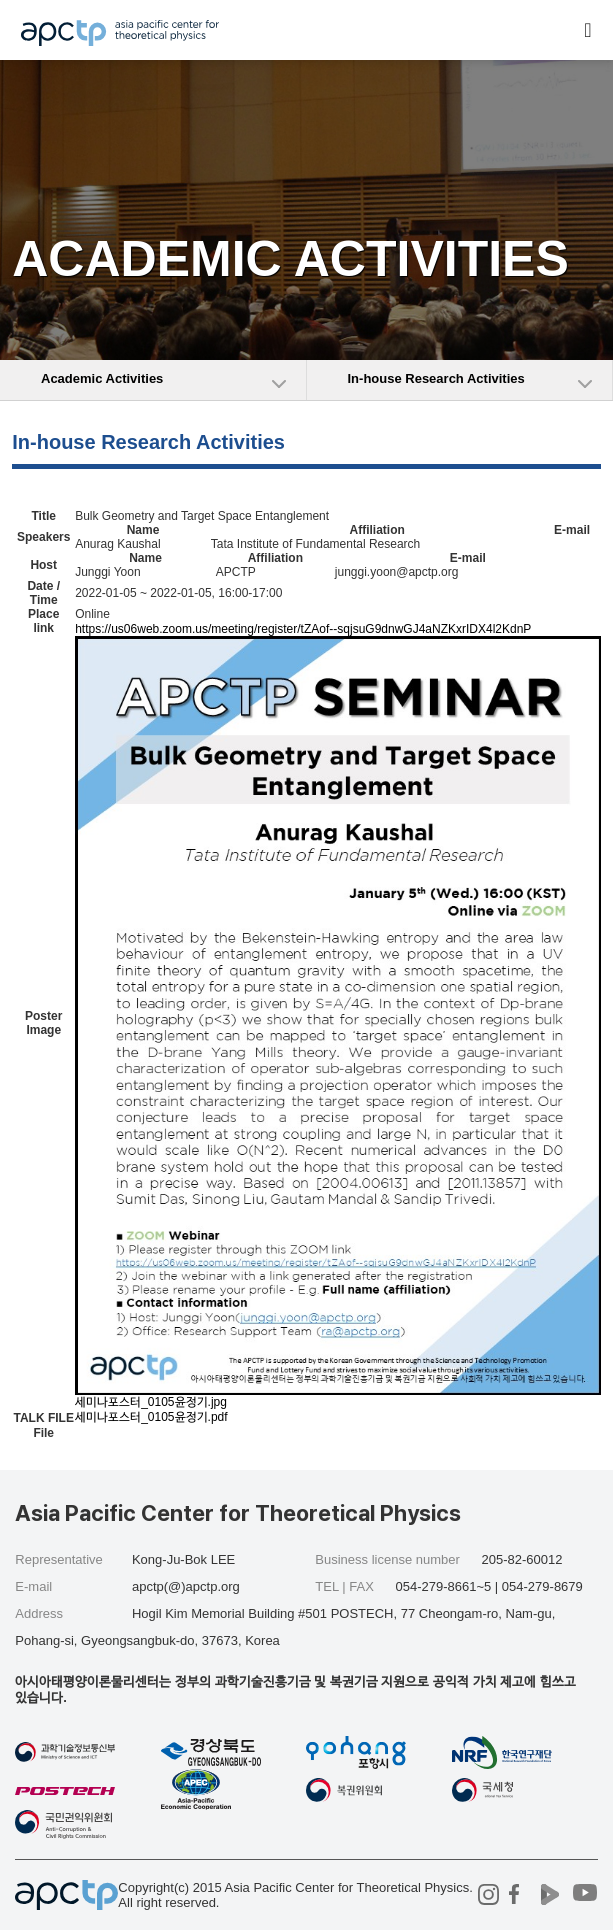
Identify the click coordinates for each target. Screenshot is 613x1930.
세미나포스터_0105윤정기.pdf (151, 1418)
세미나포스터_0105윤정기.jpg (151, 1402)
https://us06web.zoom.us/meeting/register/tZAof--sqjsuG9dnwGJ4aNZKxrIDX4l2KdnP (303, 629)
